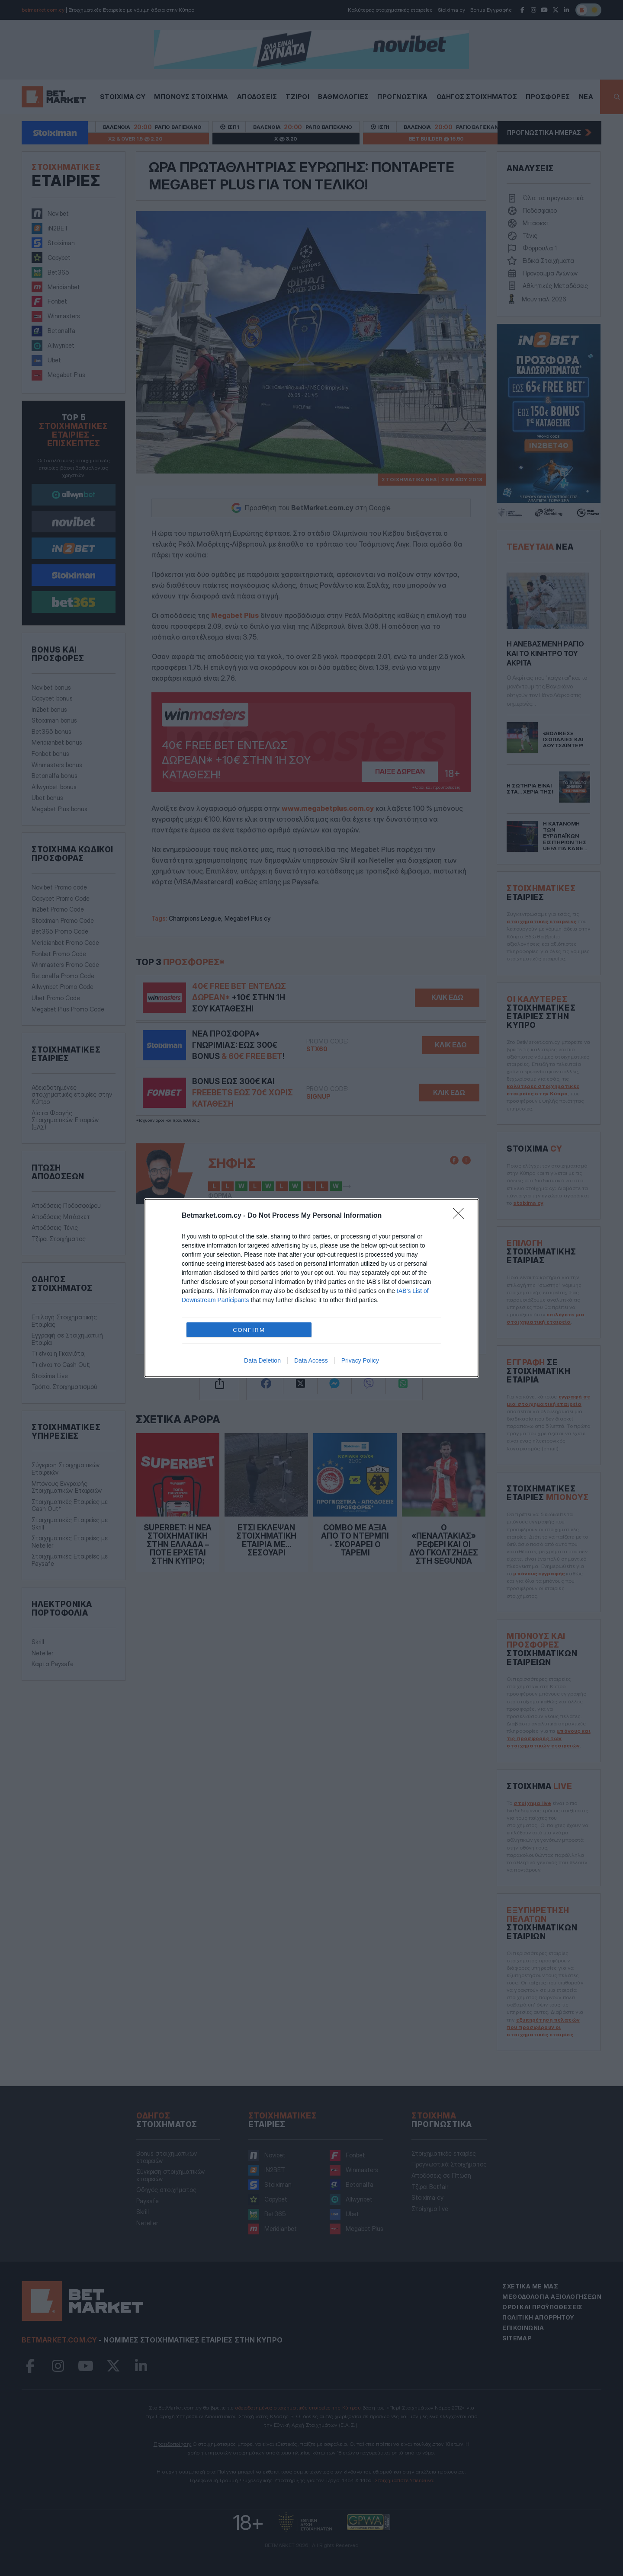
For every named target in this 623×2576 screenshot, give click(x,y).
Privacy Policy (360, 1360)
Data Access (311, 1360)
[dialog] (311, 1288)
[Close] (461, 1216)
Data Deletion (262, 1360)
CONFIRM (249, 1330)
